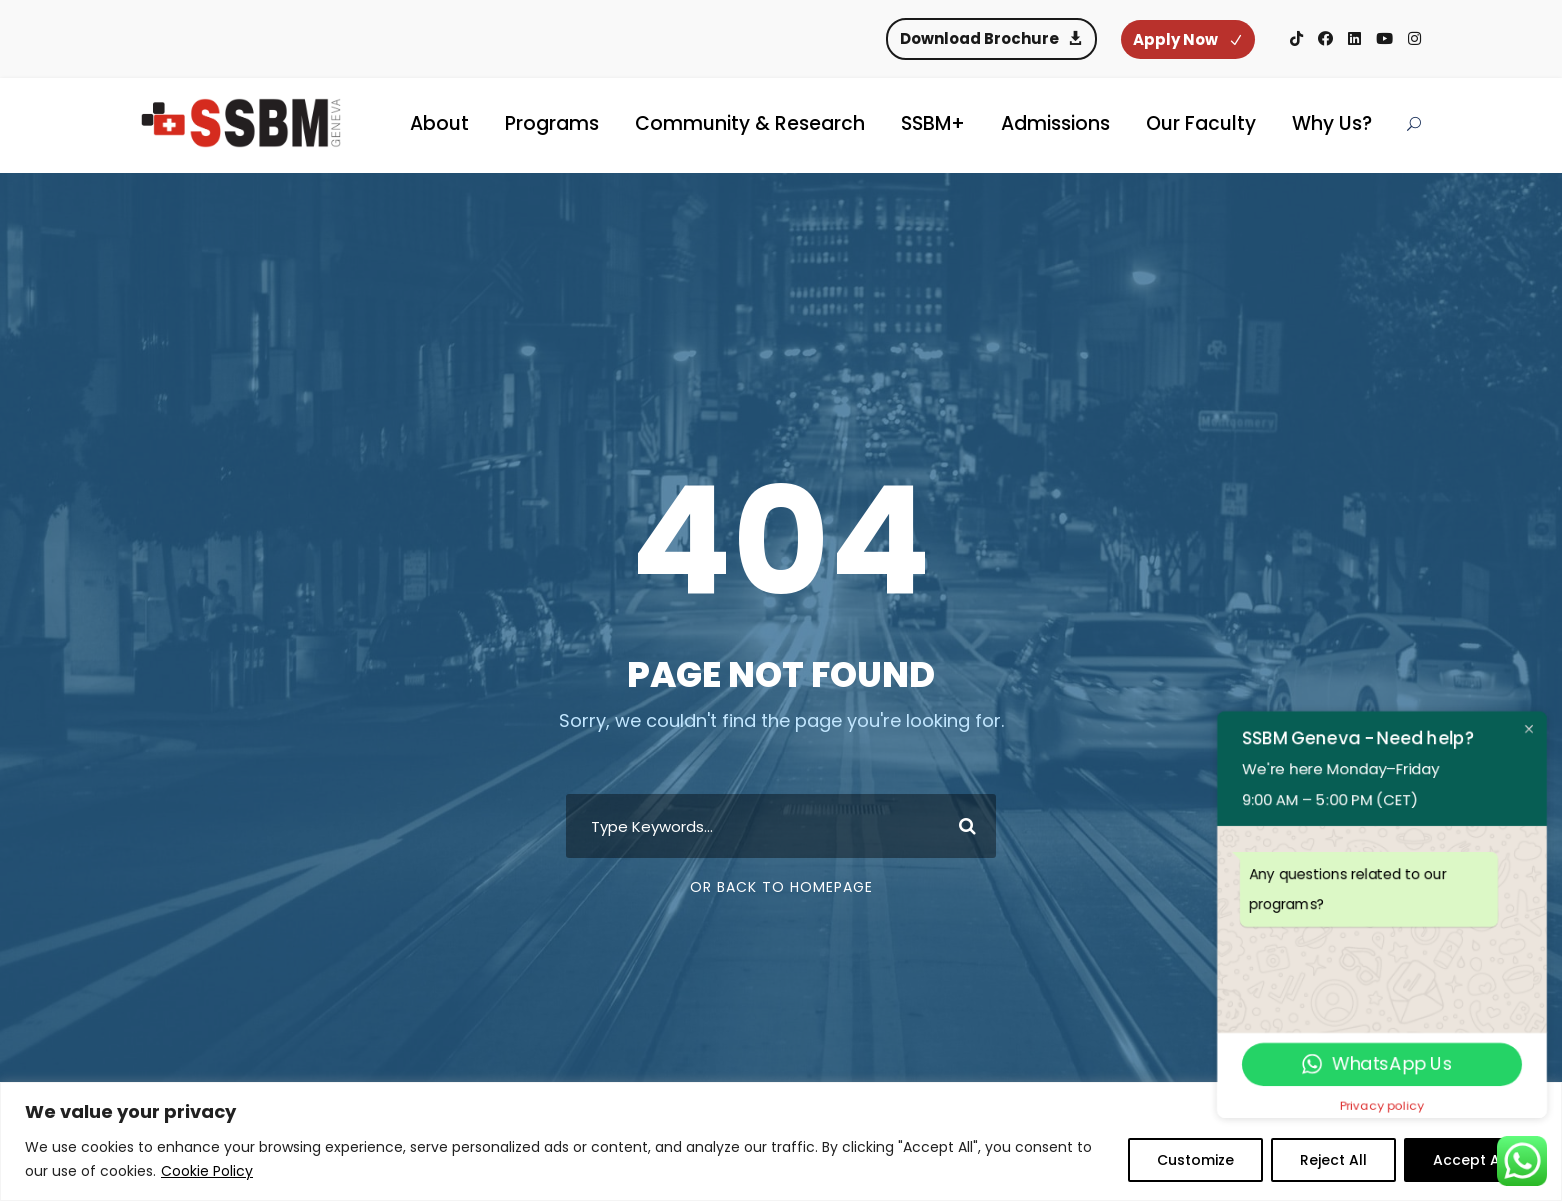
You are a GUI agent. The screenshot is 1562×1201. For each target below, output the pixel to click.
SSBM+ (933, 123)
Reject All (1333, 1160)
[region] (781, 1141)
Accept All (1470, 1160)
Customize (1195, 1160)
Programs (552, 123)
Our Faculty (1201, 123)
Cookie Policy (207, 1171)
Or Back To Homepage (781, 887)
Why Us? (1332, 123)
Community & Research (750, 123)
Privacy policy (1382, 1105)
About (439, 123)
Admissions (1055, 123)
